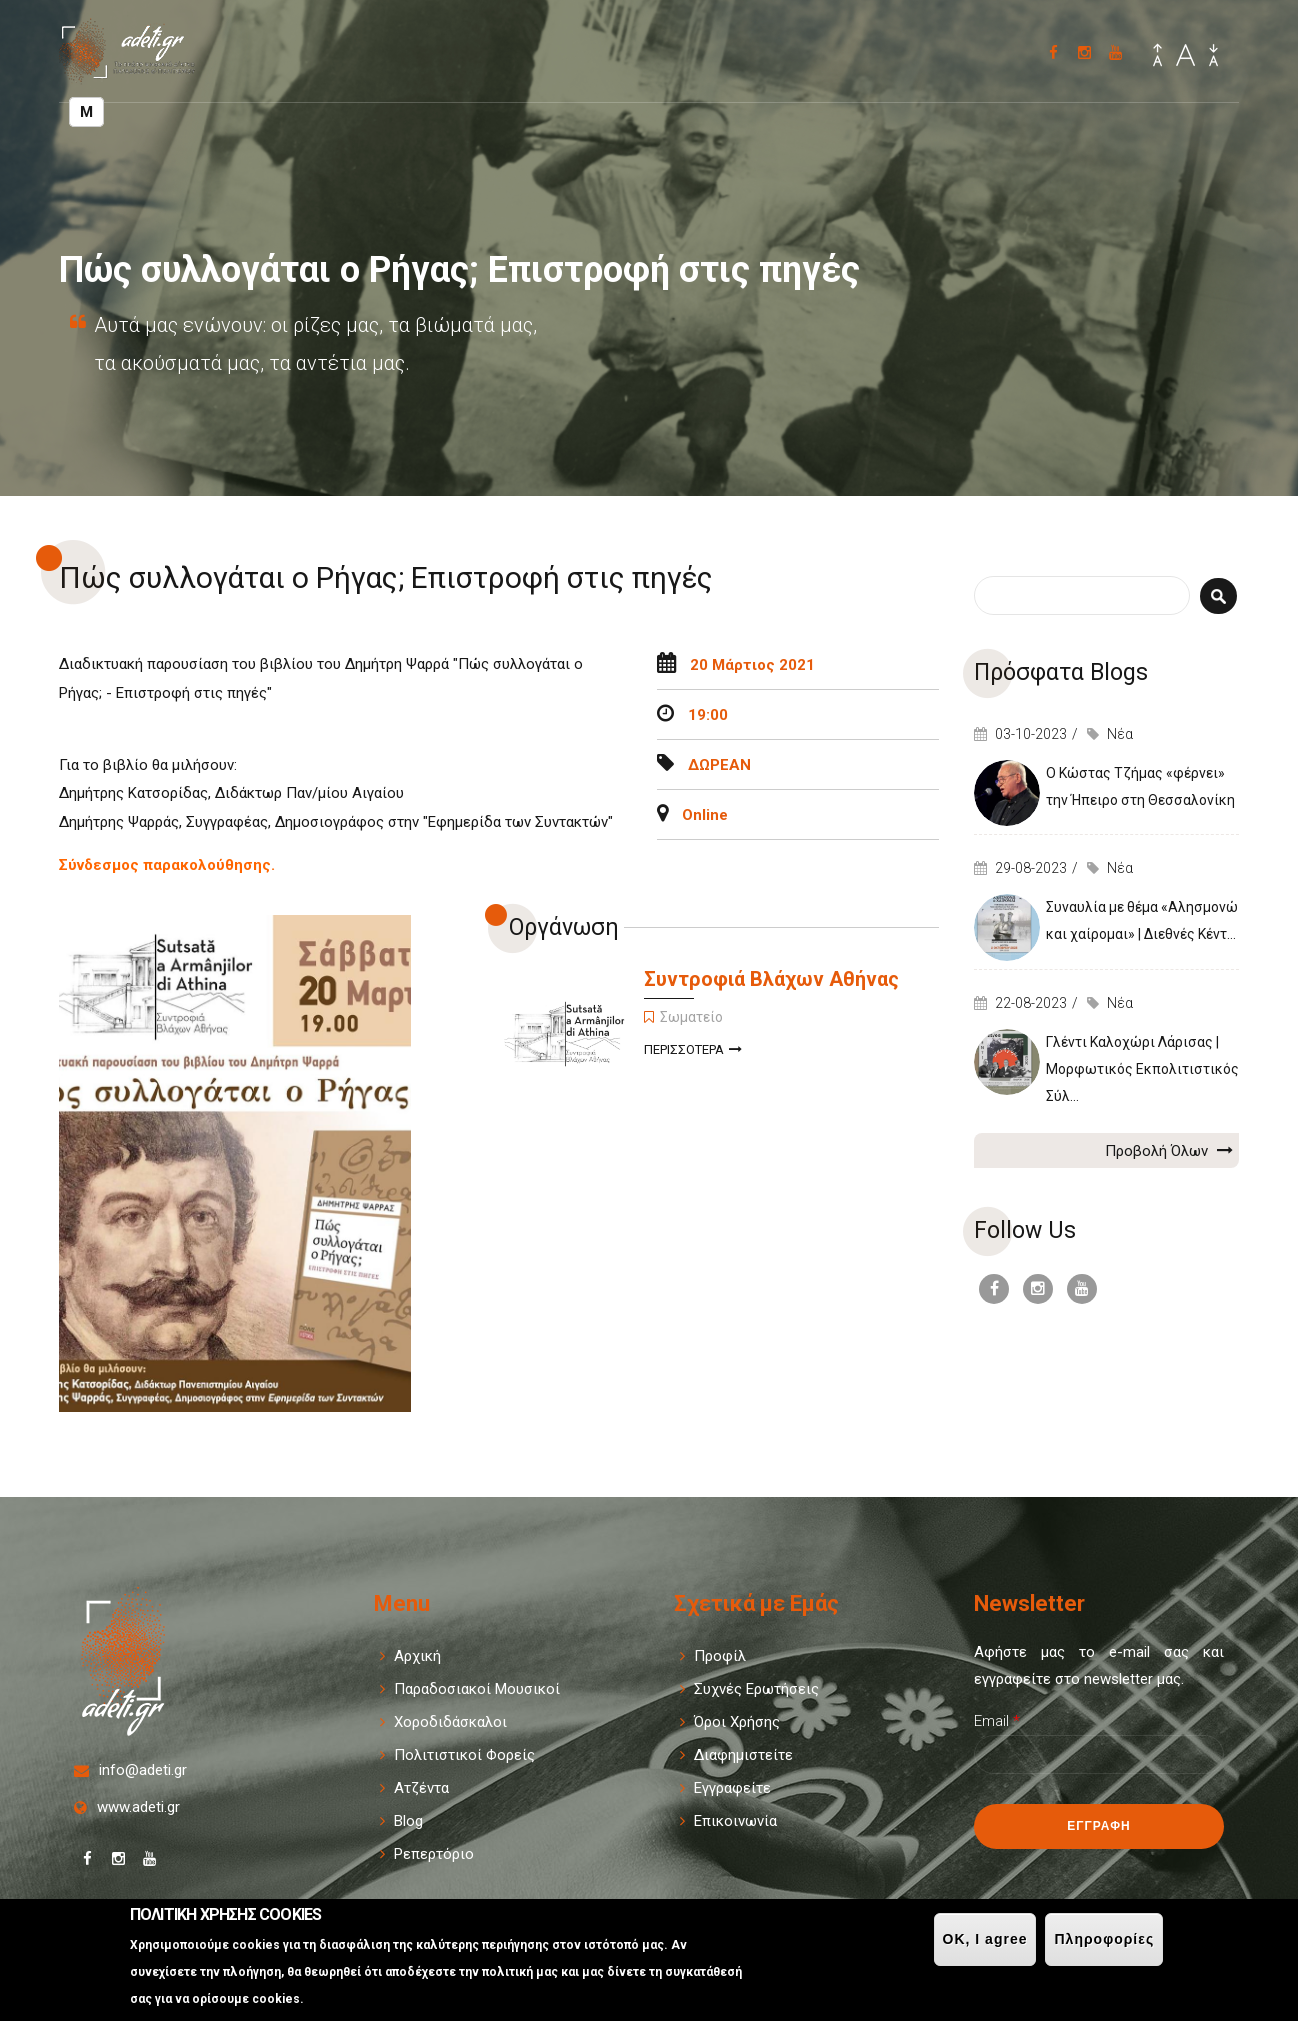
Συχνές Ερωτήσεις (756, 1689)
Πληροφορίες (1104, 1939)
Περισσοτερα (693, 1051)
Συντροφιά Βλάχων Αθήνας (771, 979)
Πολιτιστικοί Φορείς (464, 1755)
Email (997, 1721)
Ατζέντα (421, 1788)
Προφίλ (720, 1656)
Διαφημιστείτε (743, 1755)
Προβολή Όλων (1169, 1150)
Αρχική (417, 1656)
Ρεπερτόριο (434, 1854)
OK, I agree (985, 1939)
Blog (408, 1821)
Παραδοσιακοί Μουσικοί (477, 1689)
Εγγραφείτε (732, 1788)
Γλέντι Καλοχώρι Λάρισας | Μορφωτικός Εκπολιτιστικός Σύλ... (1142, 1069)
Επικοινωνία (735, 1821)
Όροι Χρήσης (737, 1722)
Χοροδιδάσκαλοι (450, 1722)
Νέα (1120, 734)
